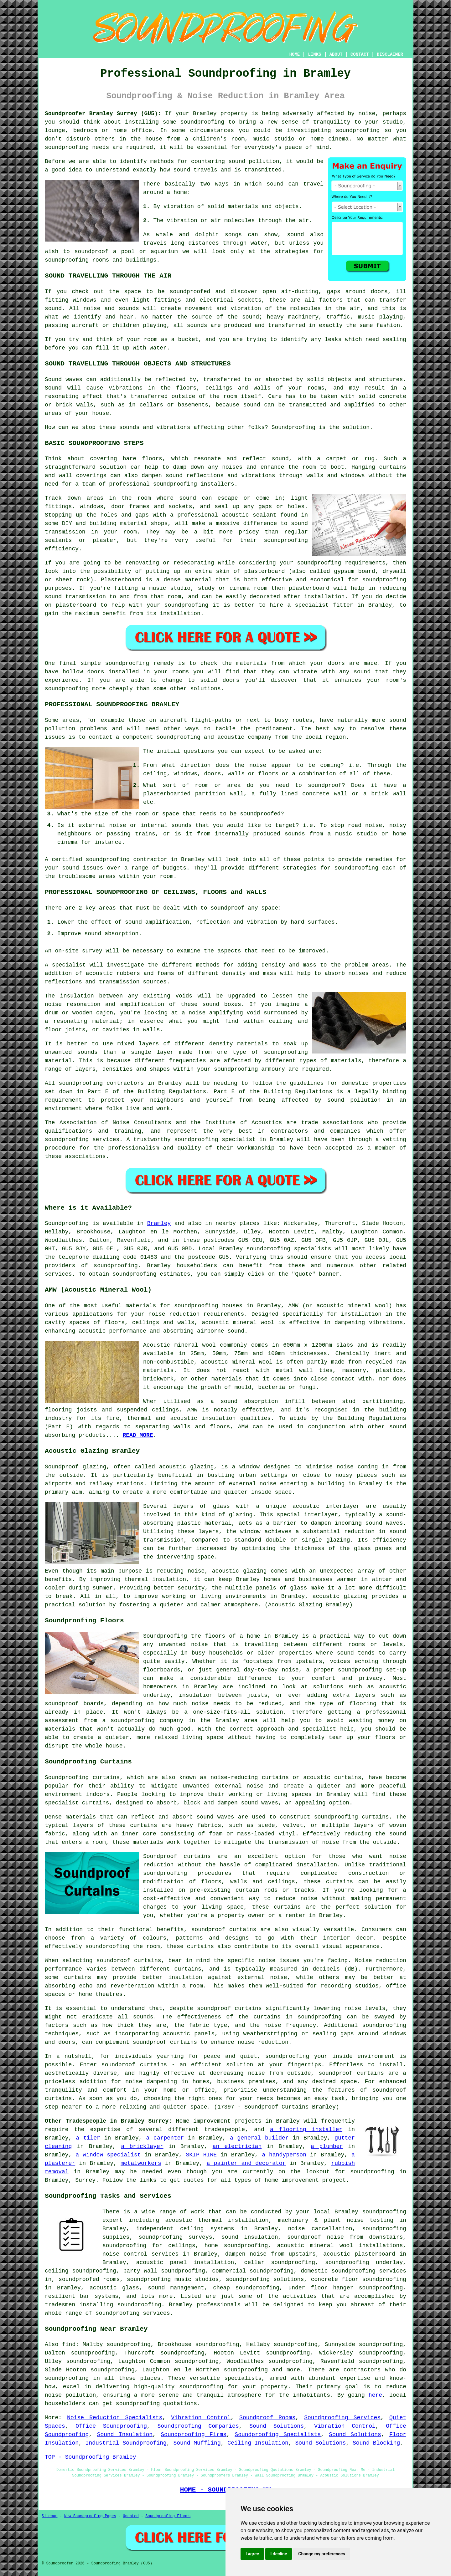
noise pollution (70, 2395)
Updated (130, 2516)
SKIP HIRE (201, 2155)
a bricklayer (142, 2146)
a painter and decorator (246, 2163)
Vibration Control (201, 2418)
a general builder (259, 2138)
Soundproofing (293, 427)
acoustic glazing (186, 1467)
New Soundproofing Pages (90, 2516)
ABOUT (336, 54)
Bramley (159, 1223)
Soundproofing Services (342, 2418)
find (68, 2344)
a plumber (327, 2146)
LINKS (314, 54)
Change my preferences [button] (321, 2553)
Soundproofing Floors (167, 2516)
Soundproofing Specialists (278, 2434)
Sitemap (49, 2516)
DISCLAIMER (390, 54)
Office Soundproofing (111, 2426)
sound (275, 184)
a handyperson (284, 2155)
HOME (294, 54)
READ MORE (137, 1435)
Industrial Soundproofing (126, 2443)
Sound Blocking (376, 2443)
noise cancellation (320, 2229)
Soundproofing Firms (193, 2434)
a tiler (88, 2138)
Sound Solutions (276, 2426)
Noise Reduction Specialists (114, 2418)
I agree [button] (252, 2553)
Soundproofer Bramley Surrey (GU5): (103, 113)
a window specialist (108, 2155)
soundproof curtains (224, 1929)
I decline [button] (278, 2553)
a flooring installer (306, 2129)
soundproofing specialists (288, 1249)
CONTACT (359, 54)
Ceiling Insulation (257, 2443)
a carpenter (165, 2138)
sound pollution (253, 161)
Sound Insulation (125, 2434)
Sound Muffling (197, 2443)
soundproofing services (133, 2313)
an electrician (237, 2146)
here (375, 2395)
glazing (241, 1515)
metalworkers (141, 2163)
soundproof (91, 251)
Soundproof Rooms (267, 2418)
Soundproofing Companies (198, 2426)
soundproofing (202, 122)
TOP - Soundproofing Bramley (90, 2457)
